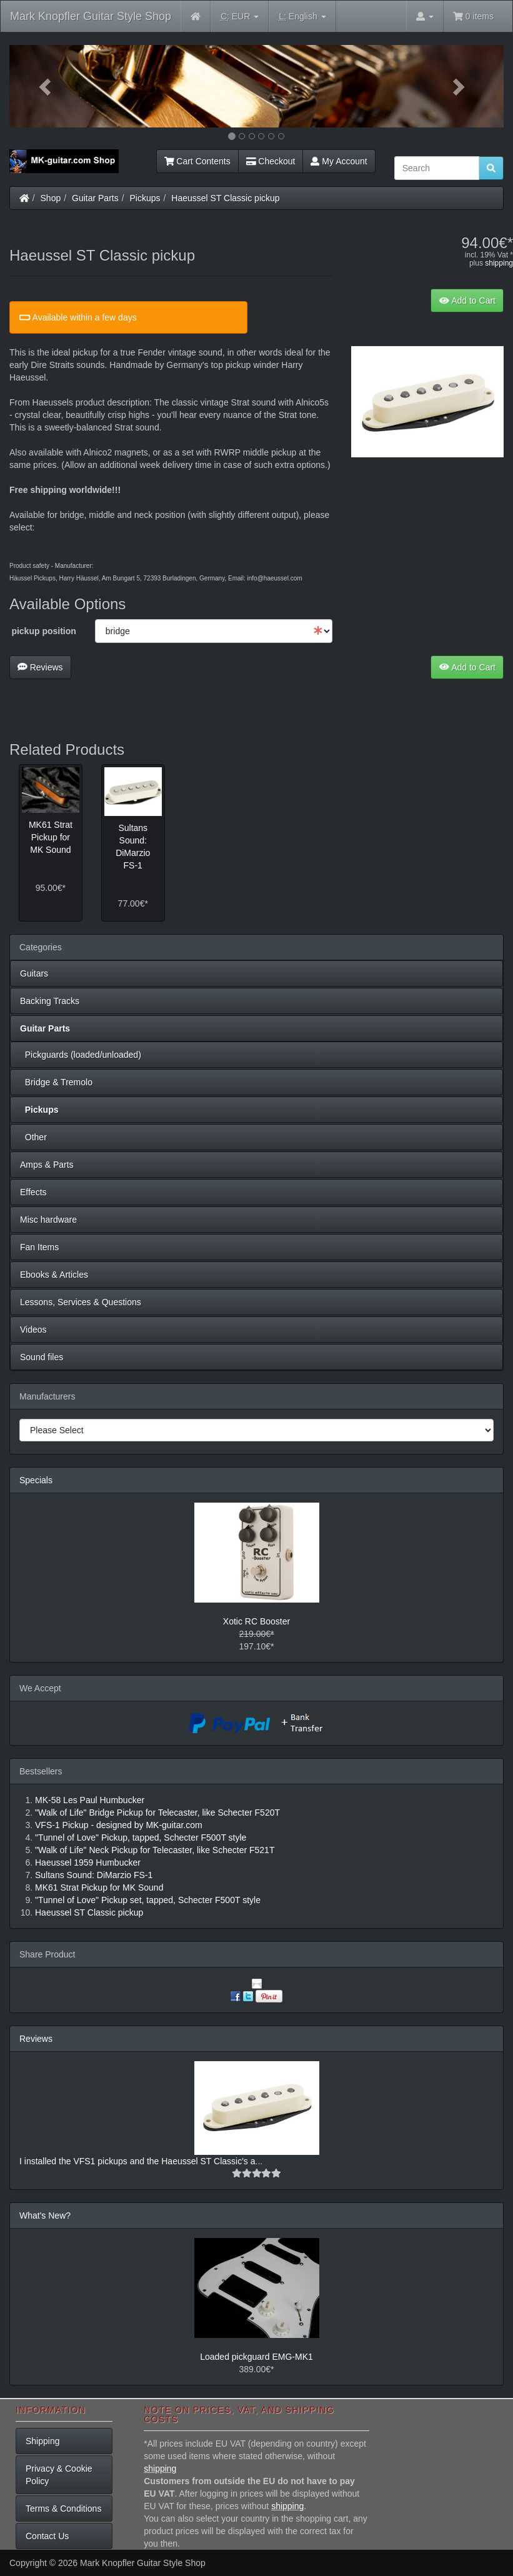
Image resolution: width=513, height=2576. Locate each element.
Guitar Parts (95, 198)
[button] (46, 86)
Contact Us (47, 2536)
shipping (499, 263)
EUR (240, 16)
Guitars (34, 973)
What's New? (45, 2215)
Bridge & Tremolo (56, 1082)
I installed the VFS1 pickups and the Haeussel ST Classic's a (137, 2161)
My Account (339, 161)
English (302, 16)
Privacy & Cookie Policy (59, 2475)
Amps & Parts (47, 1165)
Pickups (145, 198)
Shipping (43, 2441)
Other (33, 1137)
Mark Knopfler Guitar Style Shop (90, 16)
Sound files (41, 1357)
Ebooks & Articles (54, 1275)
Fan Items (39, 1247)
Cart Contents (197, 161)
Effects (33, 1192)
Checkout (271, 161)
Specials (35, 1480)
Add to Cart (467, 301)
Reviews (40, 667)
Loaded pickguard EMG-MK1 (256, 2357)
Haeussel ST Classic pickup (225, 198)
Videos (33, 1330)
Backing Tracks (49, 1001)
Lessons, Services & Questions (80, 1302)
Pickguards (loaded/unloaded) (80, 1055)
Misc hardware (48, 1220)
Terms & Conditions (63, 2509)
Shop (51, 198)
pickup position (43, 631)
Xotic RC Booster (256, 1621)
